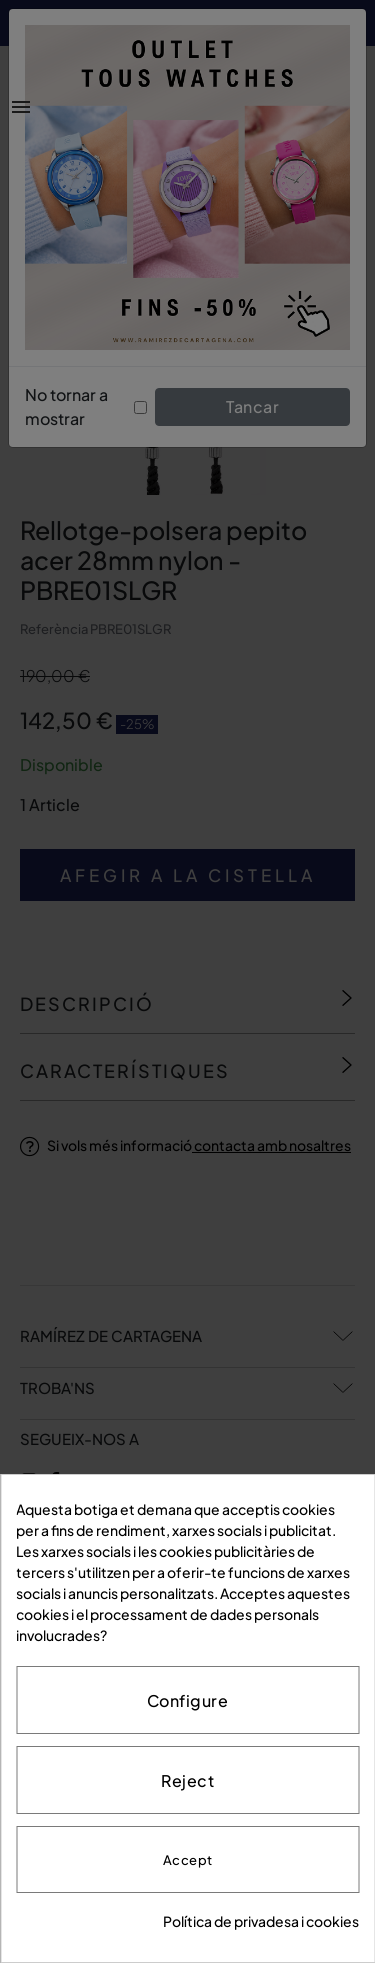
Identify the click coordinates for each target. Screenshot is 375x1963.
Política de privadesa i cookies (261, 1921)
